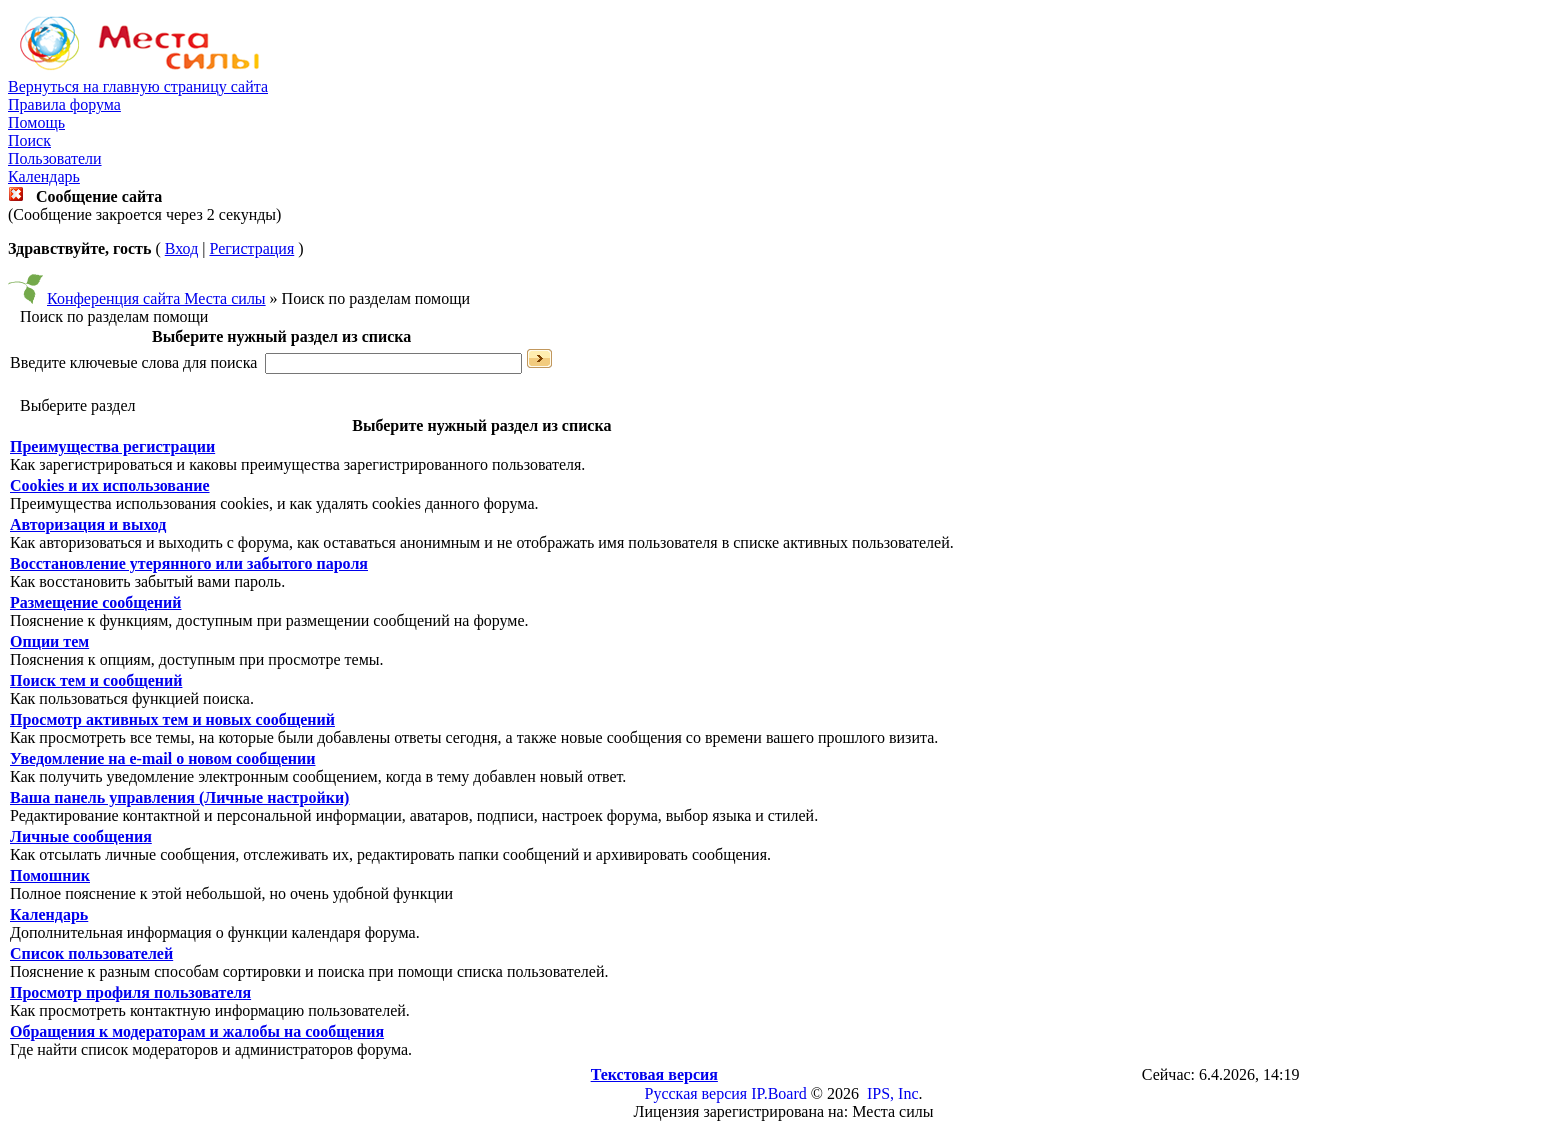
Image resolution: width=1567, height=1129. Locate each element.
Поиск (29, 140)
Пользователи (55, 158)
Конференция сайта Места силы (156, 298)
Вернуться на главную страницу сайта (138, 86)
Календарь (44, 176)
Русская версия (696, 1093)
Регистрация (251, 248)
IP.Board (779, 1093)
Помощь (36, 122)
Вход (182, 248)
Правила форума (64, 104)
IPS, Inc (893, 1093)
